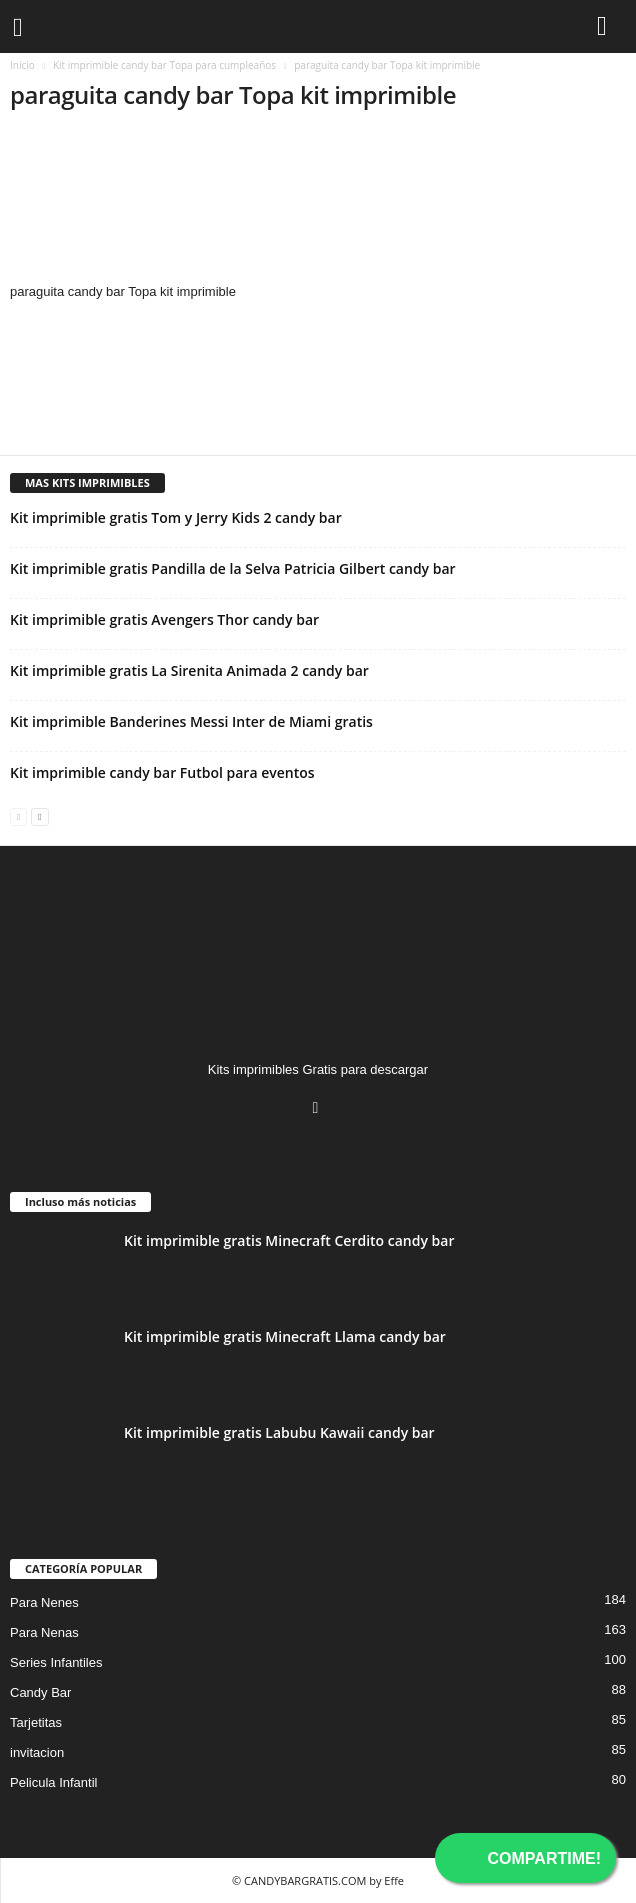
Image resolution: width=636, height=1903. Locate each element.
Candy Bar (40, 1692)
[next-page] (39, 815)
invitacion (37, 1752)
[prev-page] (18, 815)
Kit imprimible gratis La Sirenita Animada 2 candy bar (189, 670)
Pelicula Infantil (53, 1782)
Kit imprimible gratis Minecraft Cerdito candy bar (289, 1240)
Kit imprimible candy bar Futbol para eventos (162, 772)
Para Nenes (44, 1602)
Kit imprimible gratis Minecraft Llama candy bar (285, 1336)
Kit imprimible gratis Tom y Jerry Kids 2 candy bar (176, 517)
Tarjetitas (36, 1722)
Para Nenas (44, 1632)
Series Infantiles (56, 1662)
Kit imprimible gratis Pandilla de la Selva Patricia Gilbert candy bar (233, 568)
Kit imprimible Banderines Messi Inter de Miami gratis (191, 721)
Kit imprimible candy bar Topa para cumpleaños (164, 65)
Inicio (22, 65)
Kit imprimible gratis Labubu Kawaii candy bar (279, 1432)
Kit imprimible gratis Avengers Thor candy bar (164, 619)
